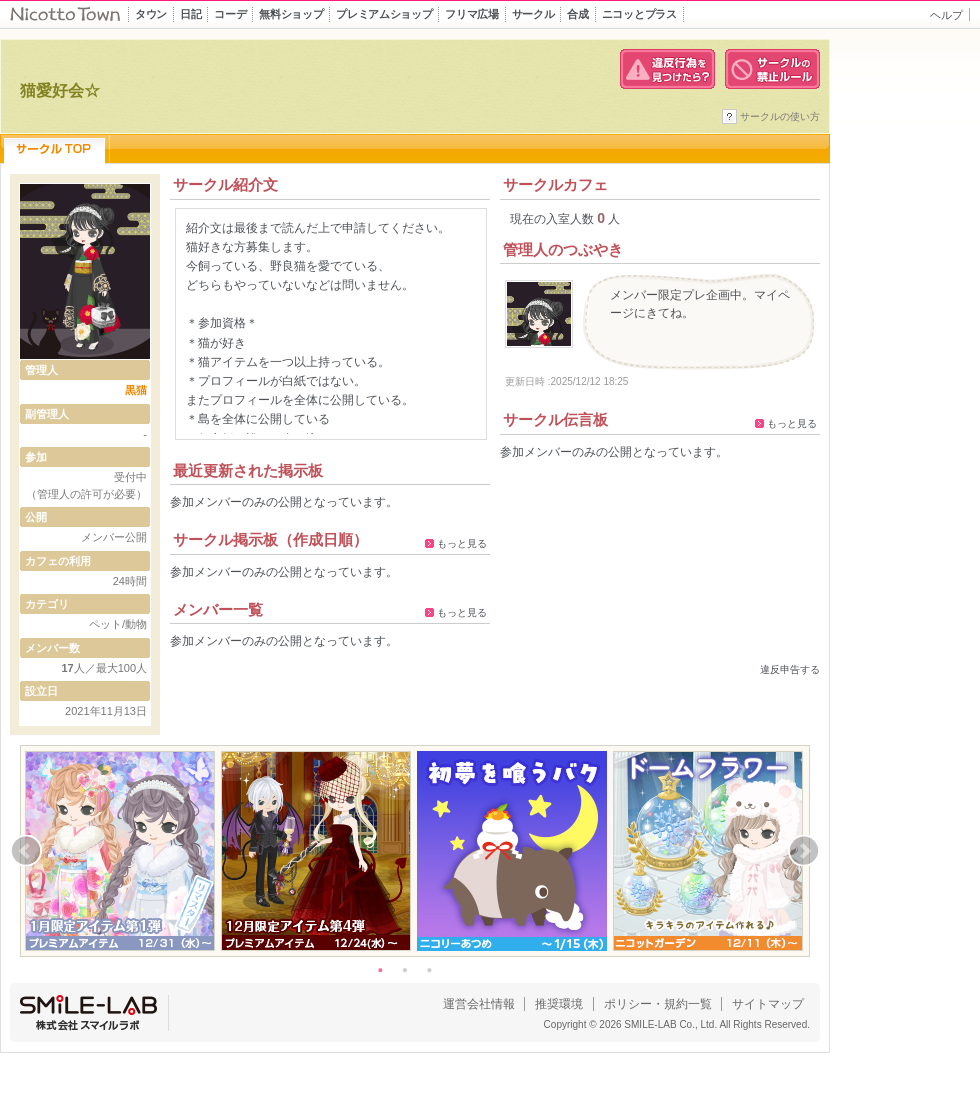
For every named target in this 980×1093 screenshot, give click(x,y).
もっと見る (462, 543)
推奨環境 (559, 1004)
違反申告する (790, 669)
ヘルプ (946, 15)
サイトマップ (768, 1004)
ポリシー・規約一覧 (658, 1004)
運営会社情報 (479, 1004)
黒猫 (136, 390)
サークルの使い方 (780, 116)
